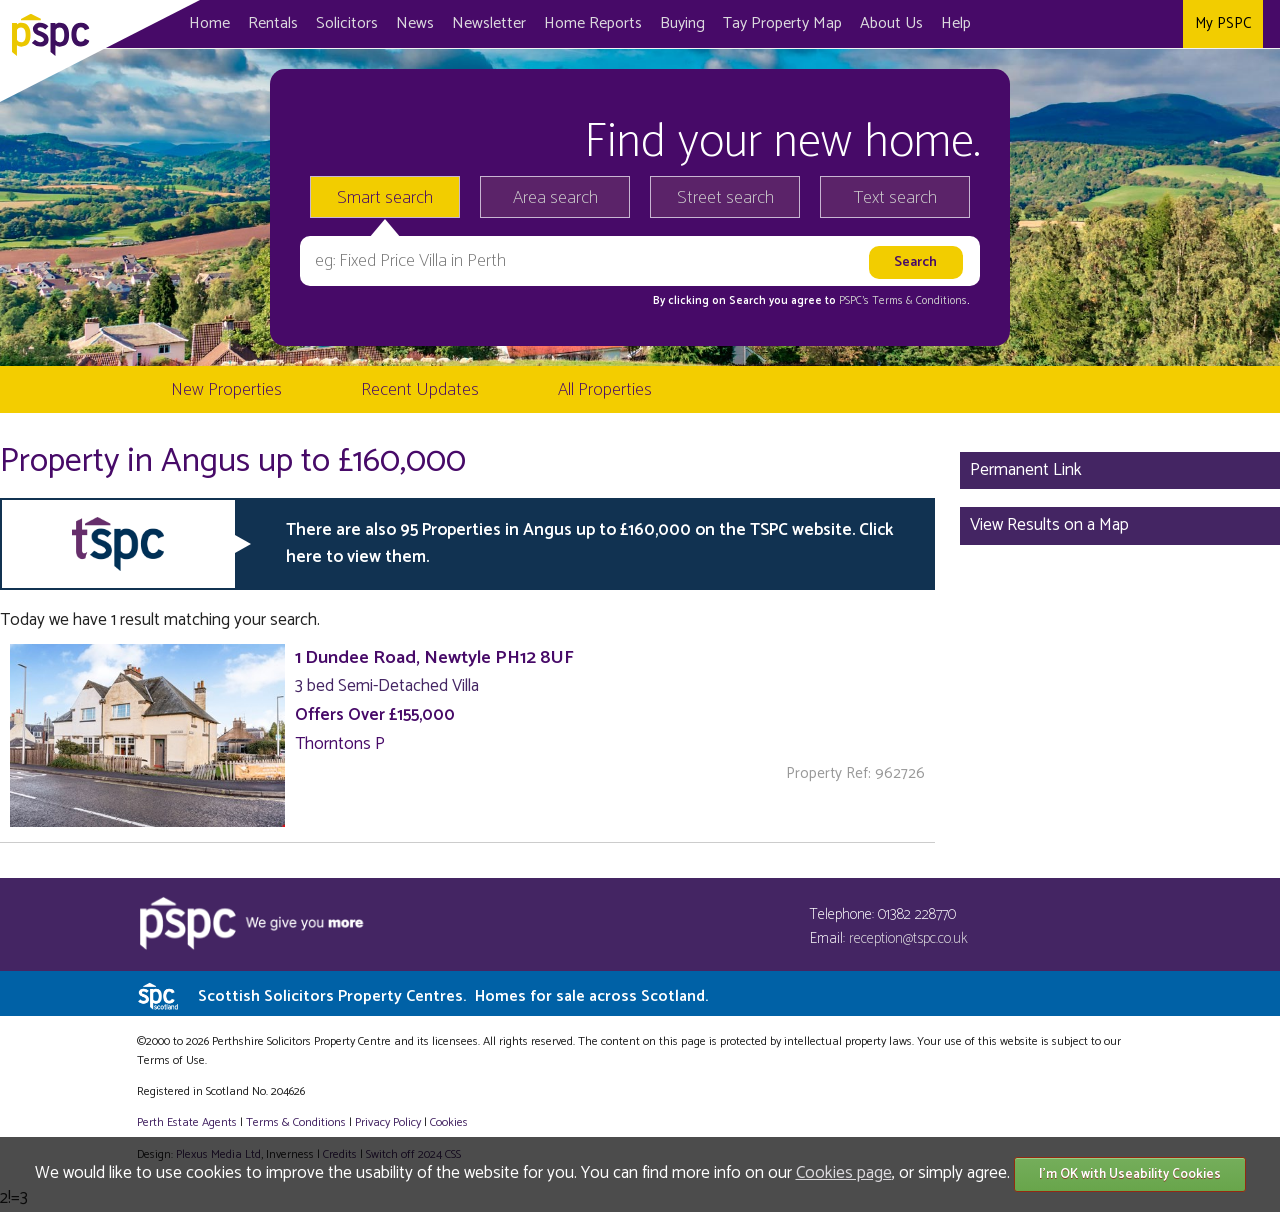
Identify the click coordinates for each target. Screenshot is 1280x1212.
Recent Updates (420, 390)
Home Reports (593, 23)
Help (956, 23)
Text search (895, 198)
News (415, 23)
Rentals (273, 23)
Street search (725, 198)
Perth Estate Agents (187, 1122)
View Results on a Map (1049, 525)
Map (782, 23)
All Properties (605, 390)
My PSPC (1223, 23)
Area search (555, 198)
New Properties (226, 390)
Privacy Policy (388, 1122)
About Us (891, 23)
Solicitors (347, 23)
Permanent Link (1026, 470)
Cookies (449, 1122)
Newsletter (489, 23)
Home (209, 23)
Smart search (385, 198)
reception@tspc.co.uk (908, 938)
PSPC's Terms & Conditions (903, 301)
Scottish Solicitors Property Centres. (453, 996)
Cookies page (844, 1173)
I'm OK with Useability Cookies (1130, 1174)
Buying (682, 23)
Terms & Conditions (296, 1122)
